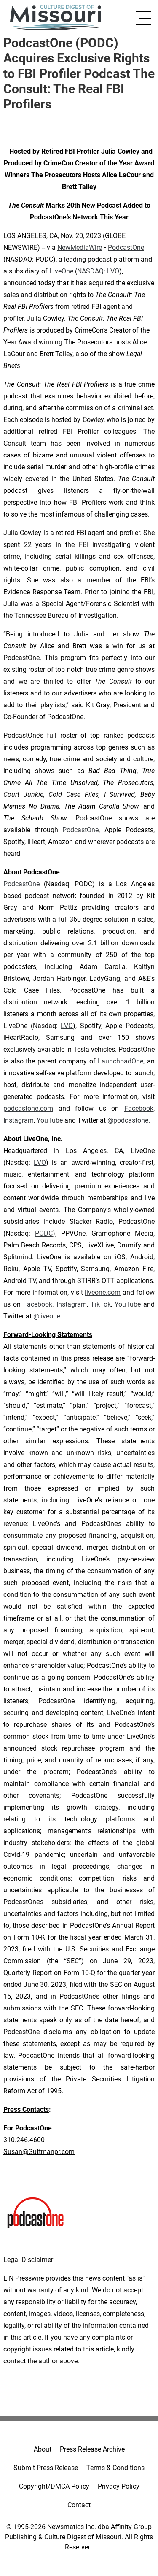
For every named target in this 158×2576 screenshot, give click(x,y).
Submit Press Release (45, 2468)
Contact (79, 2505)
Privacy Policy (118, 2486)
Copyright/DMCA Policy (54, 2486)
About (42, 2449)
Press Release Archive (92, 2449)
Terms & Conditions (115, 2468)
